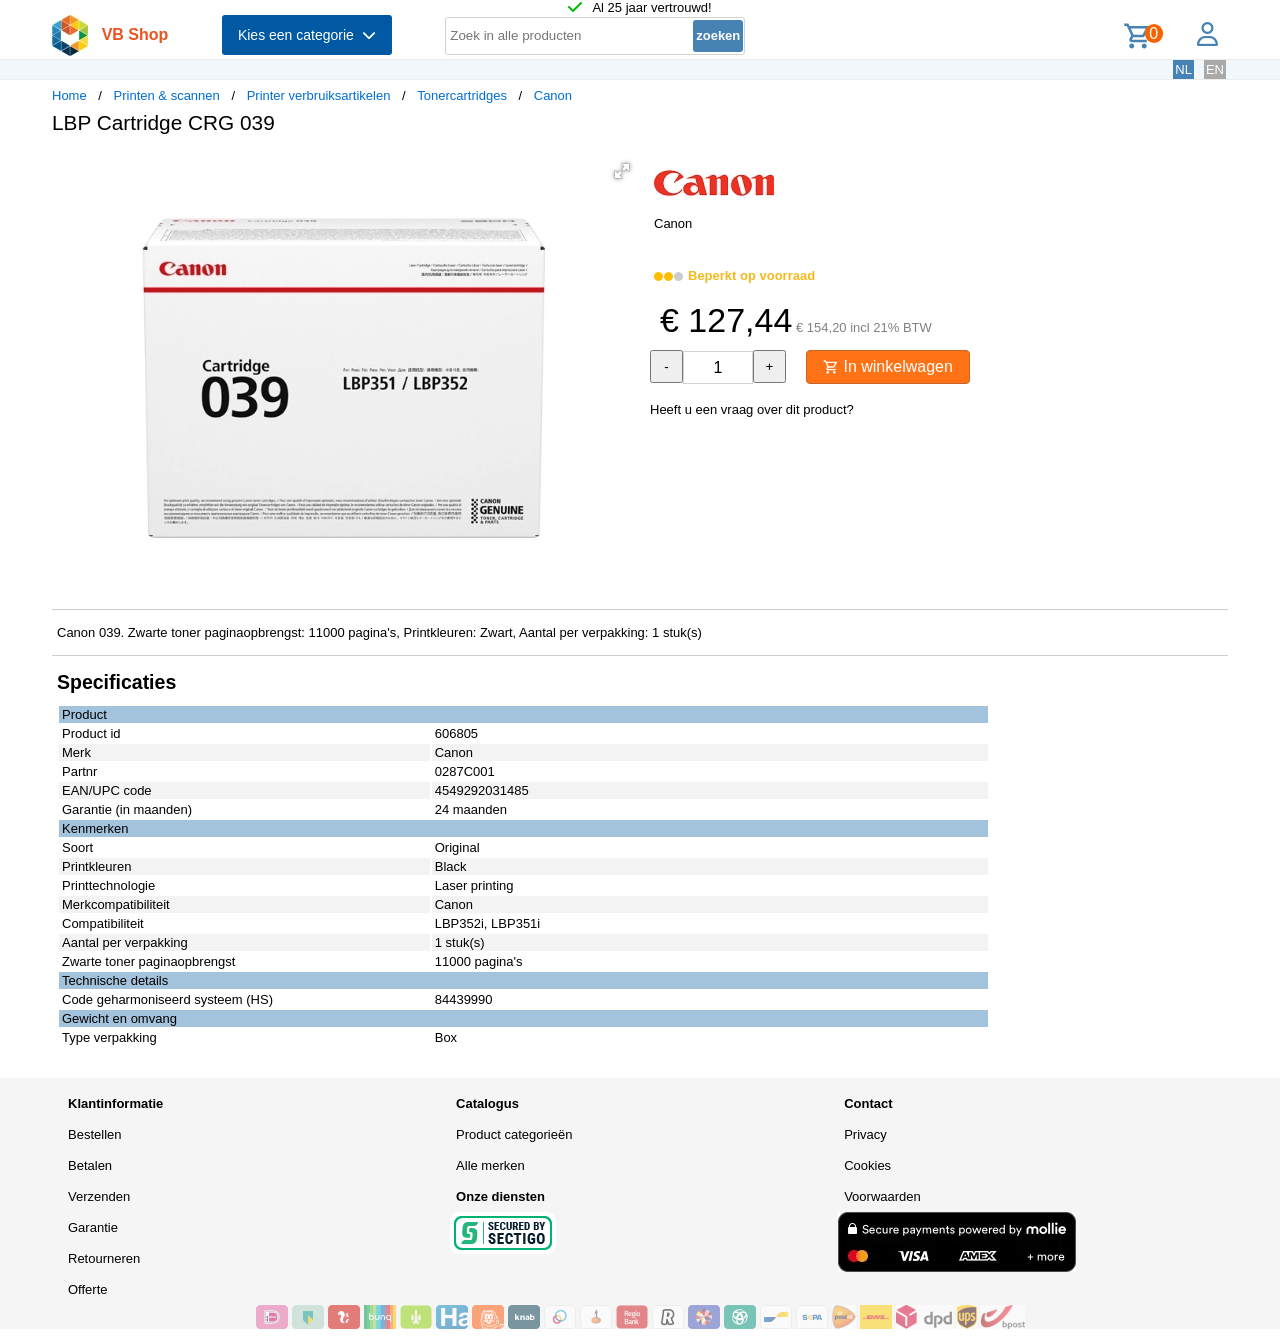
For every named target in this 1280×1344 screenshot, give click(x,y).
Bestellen (94, 1134)
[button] (622, 171)
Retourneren (104, 1258)
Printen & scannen (167, 95)
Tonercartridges (462, 95)
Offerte (88, 1289)
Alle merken (490, 1165)
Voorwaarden (882, 1196)
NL (1183, 69)
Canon (553, 95)
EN (1215, 69)
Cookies (867, 1165)
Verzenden (99, 1196)
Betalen (90, 1165)
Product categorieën (514, 1134)
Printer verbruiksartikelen (319, 95)
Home (69, 95)
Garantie (93, 1227)
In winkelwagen (888, 366)
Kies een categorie (307, 35)
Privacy (865, 1134)
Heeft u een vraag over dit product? (752, 409)
